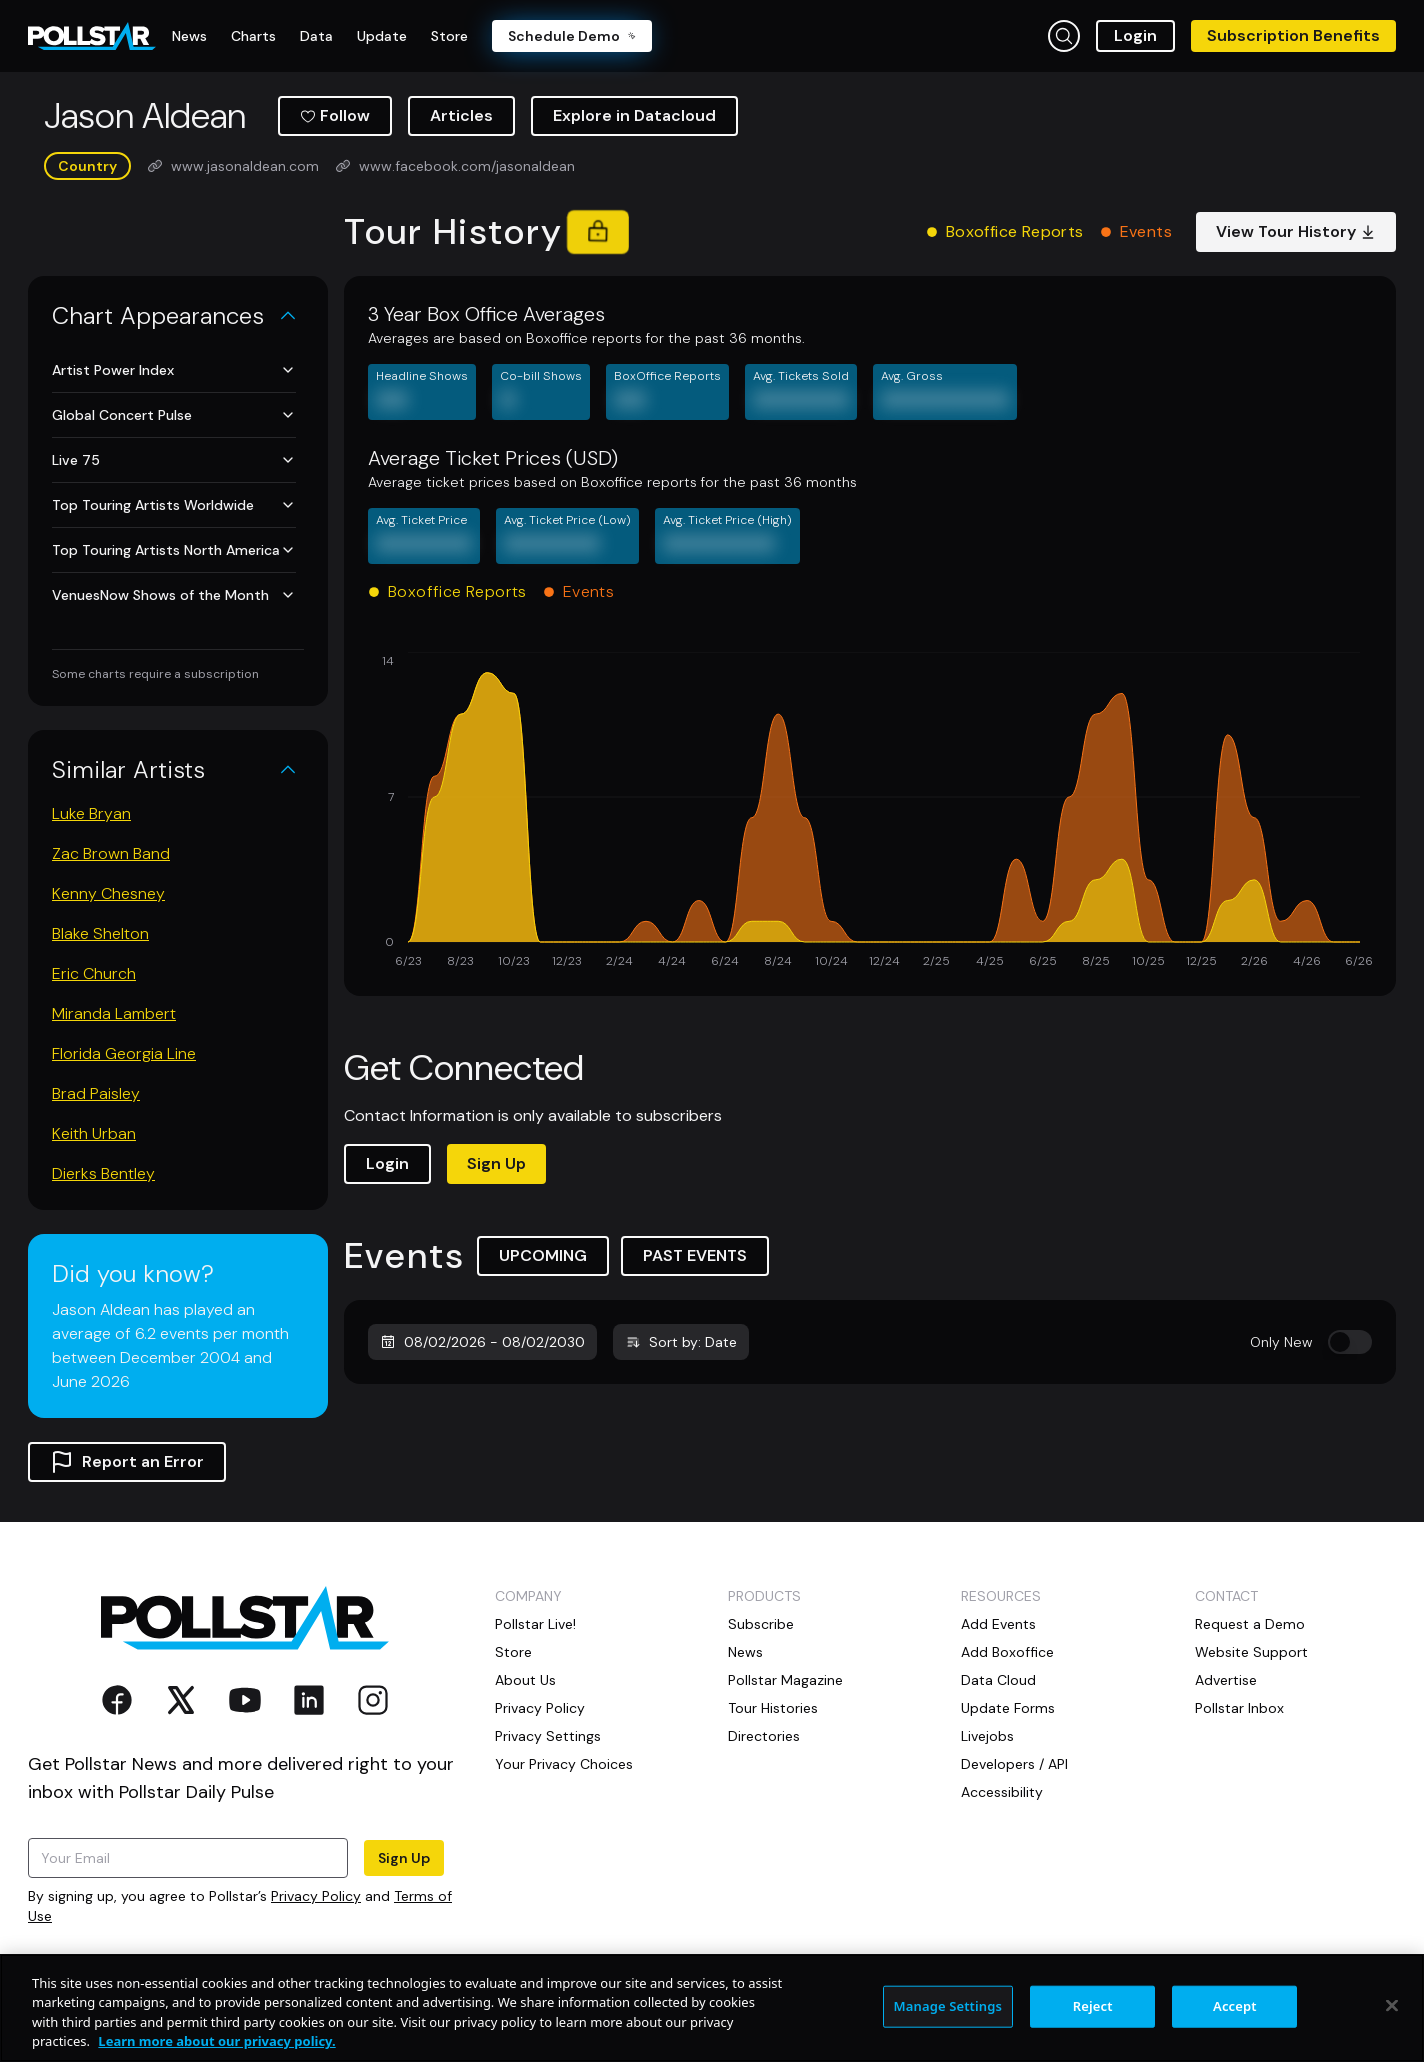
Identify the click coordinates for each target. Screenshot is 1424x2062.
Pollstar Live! (535, 1624)
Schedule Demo (572, 36)
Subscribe (761, 1624)
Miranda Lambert (114, 1013)
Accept (1235, 2006)
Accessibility (1002, 1792)
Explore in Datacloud (634, 115)
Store (513, 1652)
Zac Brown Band (111, 853)
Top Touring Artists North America (174, 550)
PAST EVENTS (695, 1255)
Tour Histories (773, 1708)
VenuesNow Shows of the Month (174, 595)
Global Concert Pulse (174, 415)
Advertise (1226, 1680)
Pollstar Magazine (785, 1680)
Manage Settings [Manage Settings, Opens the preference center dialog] (948, 2006)
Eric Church (94, 973)
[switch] (1350, 1342)
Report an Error (127, 1462)
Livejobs (987, 1736)
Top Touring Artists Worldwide (174, 505)
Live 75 (174, 460)
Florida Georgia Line (124, 1053)
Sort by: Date (681, 1342)
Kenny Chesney (108, 893)
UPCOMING (543, 1255)
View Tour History (1296, 231)
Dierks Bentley (103, 1173)
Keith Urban (94, 1133)
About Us (525, 1680)
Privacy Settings (548, 1736)
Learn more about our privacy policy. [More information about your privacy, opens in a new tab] (216, 2041)
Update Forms (1008, 1708)
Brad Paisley (96, 1093)
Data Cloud (998, 1680)
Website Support (1251, 1652)
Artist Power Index (174, 370)
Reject (1093, 2006)
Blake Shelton (100, 933)
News (745, 1652)
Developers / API (1014, 1764)
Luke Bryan (91, 813)
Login (1135, 35)
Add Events (998, 1624)
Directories (764, 1736)
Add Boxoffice (1007, 1652)
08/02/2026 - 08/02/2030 (482, 1342)
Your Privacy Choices (564, 1764)
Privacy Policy (316, 1896)
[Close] (1392, 2005)
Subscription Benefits (1293, 35)
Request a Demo (1250, 1624)
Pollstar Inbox (1239, 1708)
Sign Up (496, 1163)
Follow (335, 115)
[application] (870, 812)
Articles (461, 115)
